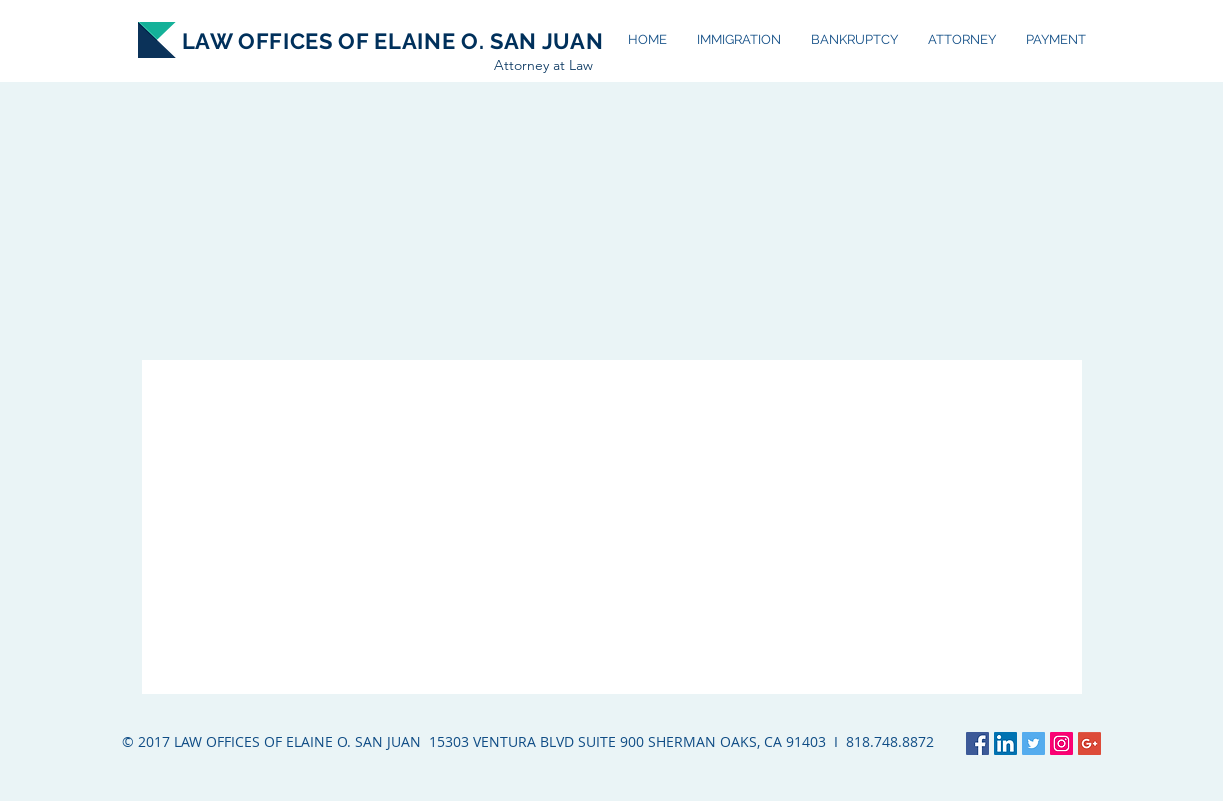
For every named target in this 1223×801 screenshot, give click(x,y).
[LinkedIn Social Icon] (1005, 743)
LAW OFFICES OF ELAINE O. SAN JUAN (393, 41)
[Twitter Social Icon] (1033, 743)
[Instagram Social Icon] (1061, 743)
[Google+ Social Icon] (1089, 743)
